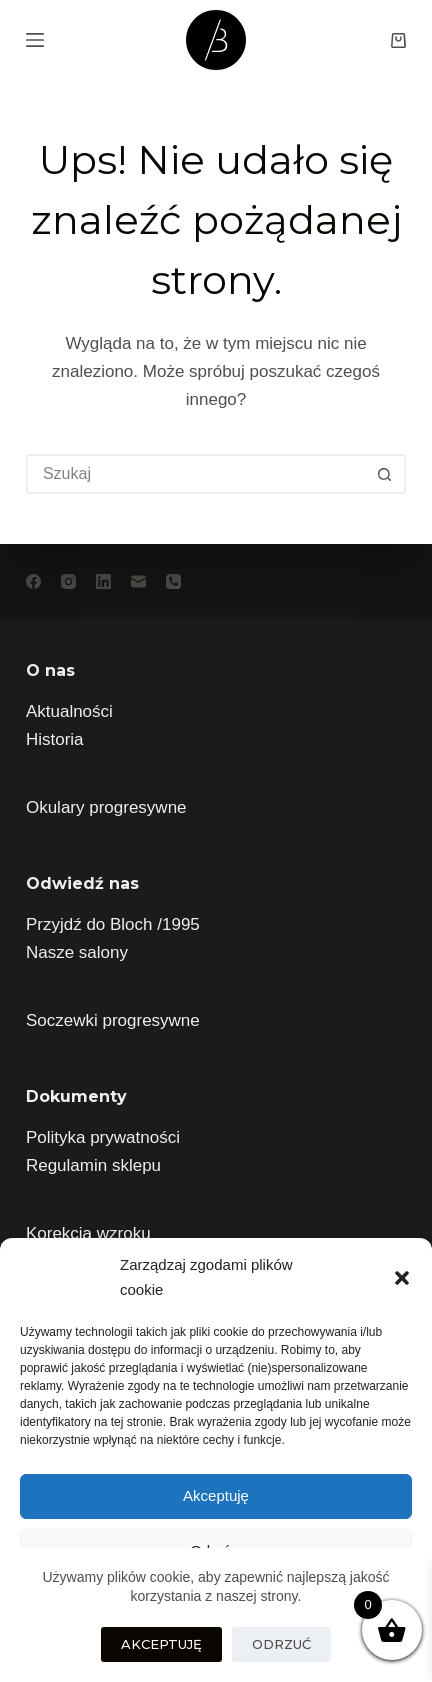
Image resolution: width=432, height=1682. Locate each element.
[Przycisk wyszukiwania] (384, 474)
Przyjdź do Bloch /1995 (113, 924)
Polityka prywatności (103, 1137)
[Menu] (35, 40)
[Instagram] (68, 581)
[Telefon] (173, 581)
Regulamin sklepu (93, 1165)
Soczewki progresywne (113, 1020)
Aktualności (69, 711)
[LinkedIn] (103, 581)
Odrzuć (281, 1644)
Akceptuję (216, 1495)
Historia (55, 739)
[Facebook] (33, 581)
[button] (402, 1278)
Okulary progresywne (106, 807)
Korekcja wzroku (88, 1233)
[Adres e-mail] (138, 581)
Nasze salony (77, 952)
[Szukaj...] (196, 474)
